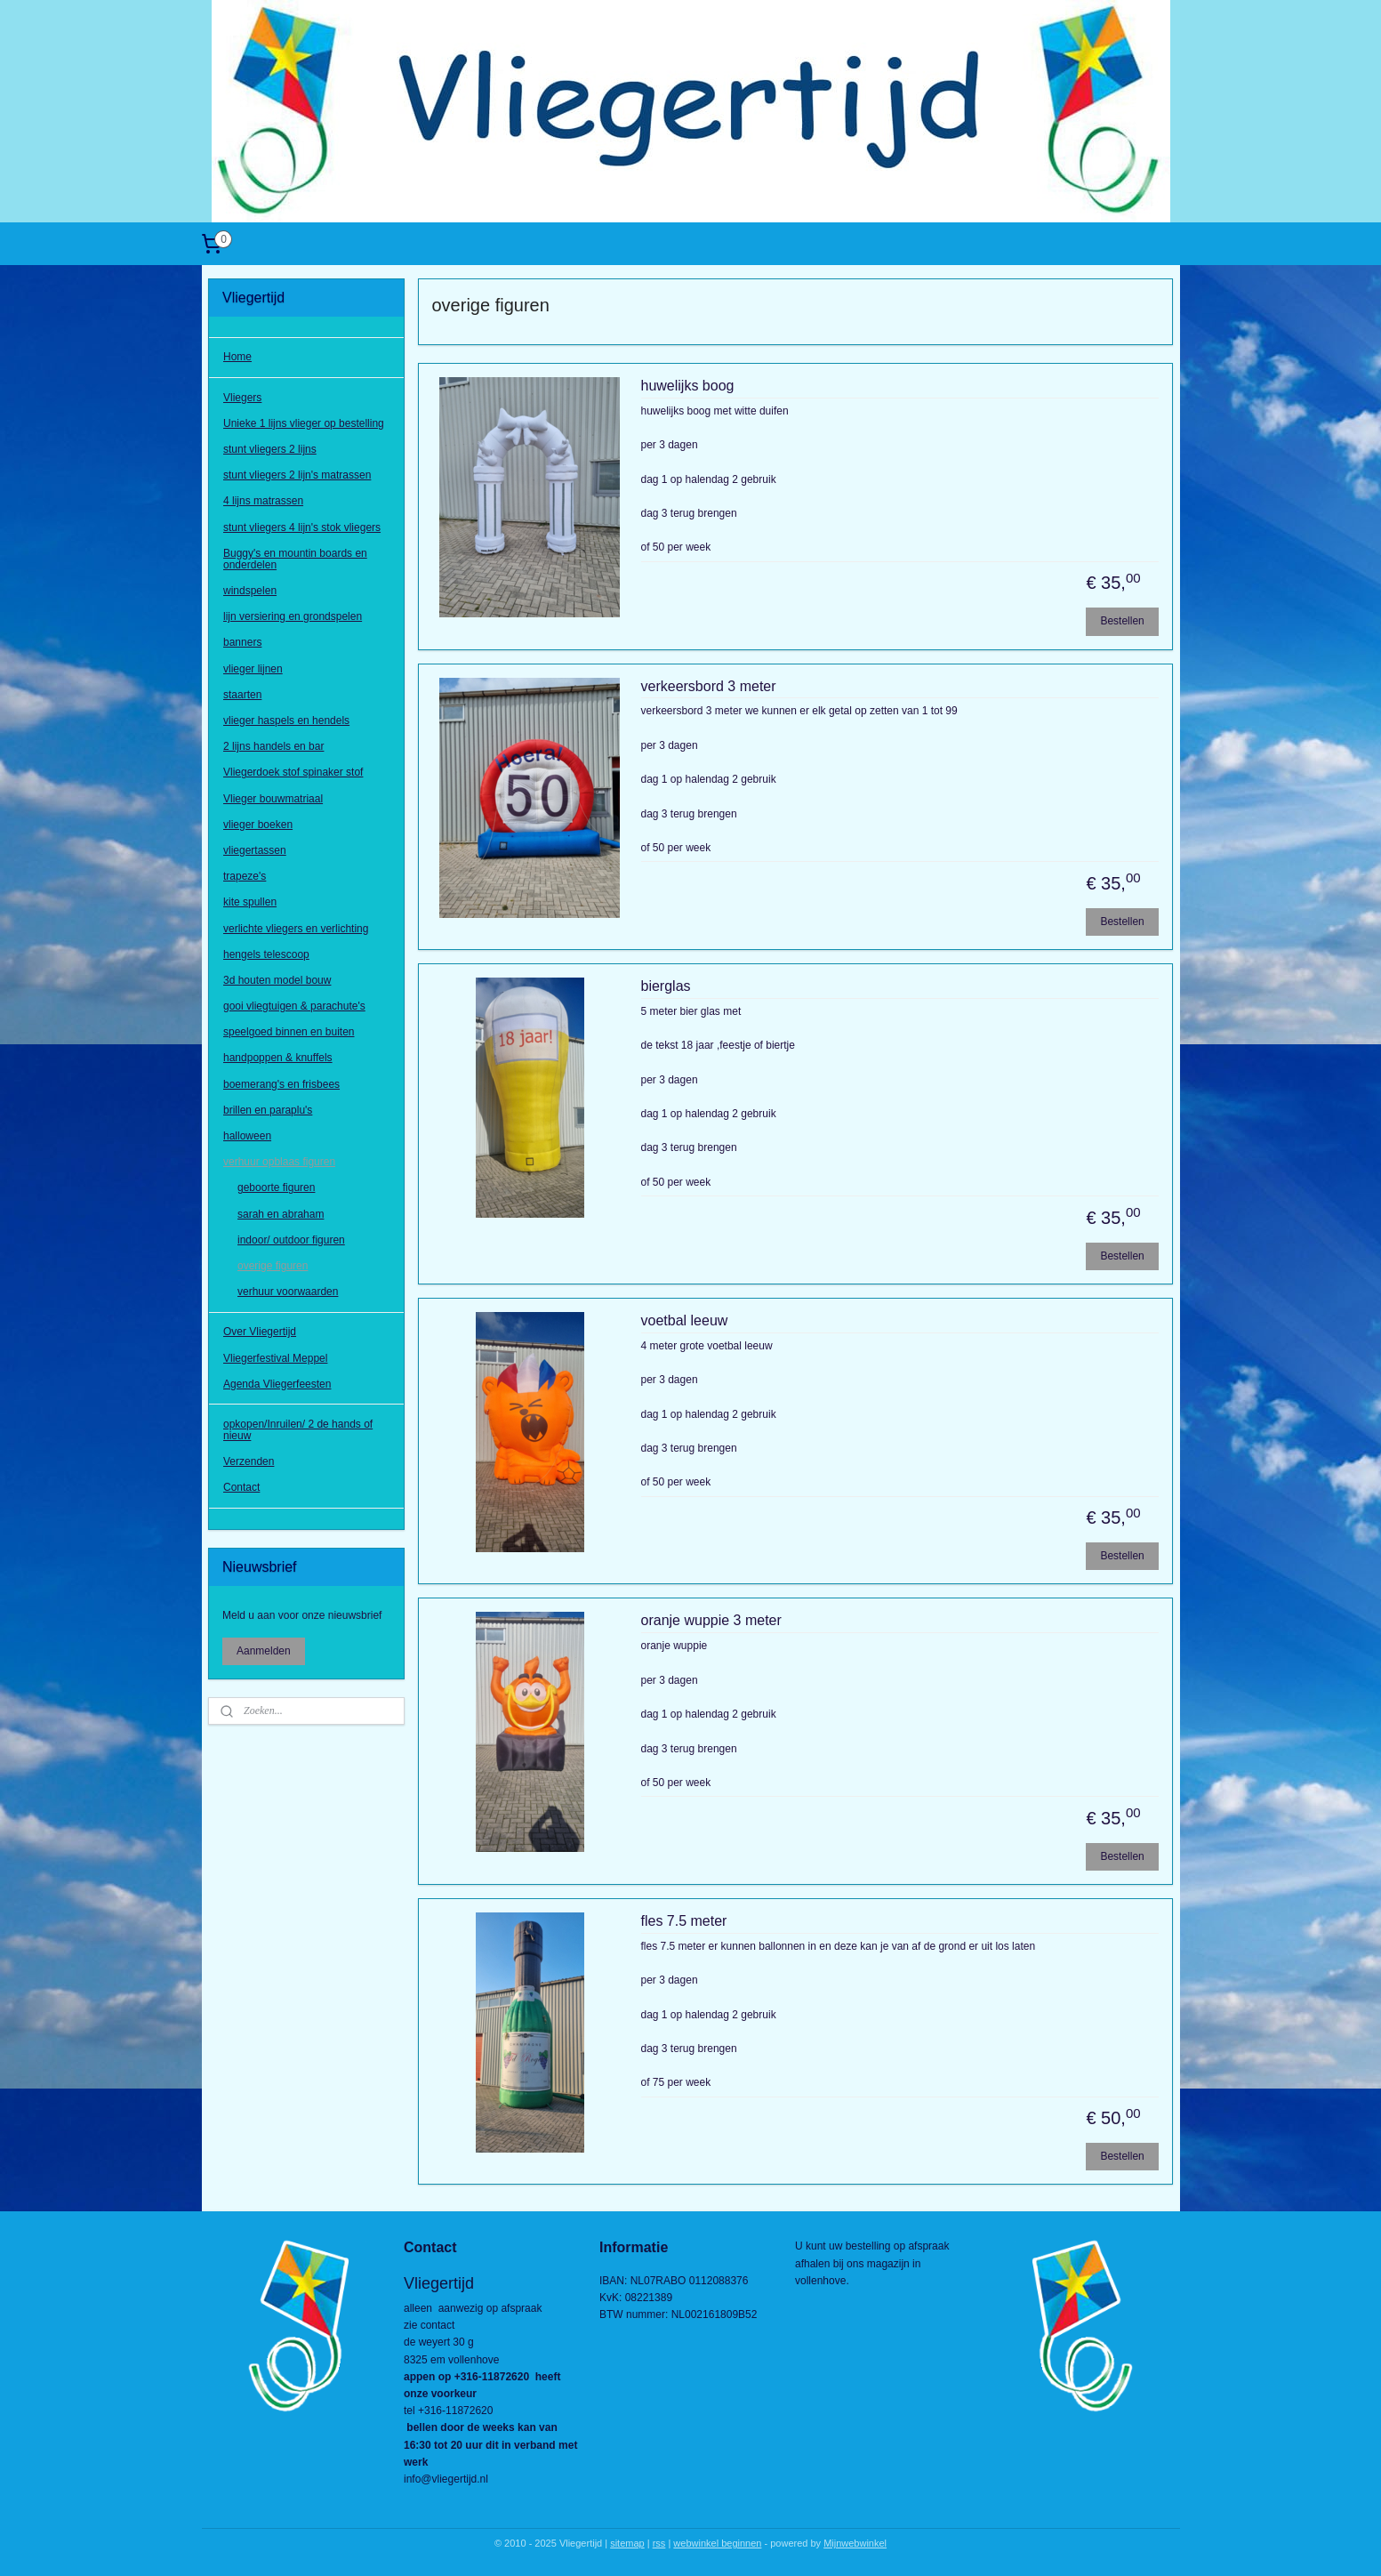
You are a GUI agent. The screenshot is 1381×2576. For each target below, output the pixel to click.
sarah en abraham (280, 1214)
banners (242, 642)
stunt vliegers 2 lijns (270, 449)
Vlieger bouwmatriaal (273, 799)
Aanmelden (264, 1651)
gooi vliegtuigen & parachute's (294, 1006)
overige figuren (272, 1266)
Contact (241, 1487)
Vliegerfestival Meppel (275, 1358)
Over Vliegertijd (259, 1331)
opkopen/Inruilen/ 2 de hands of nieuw (298, 1430)
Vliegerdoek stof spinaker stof (293, 772)
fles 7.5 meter (684, 1920)
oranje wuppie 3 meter (711, 1620)
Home (237, 356)
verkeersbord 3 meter (708, 686)
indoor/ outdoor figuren (291, 1240)
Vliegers (242, 397)
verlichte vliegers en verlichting (295, 928)
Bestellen (1122, 621)
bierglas (666, 986)
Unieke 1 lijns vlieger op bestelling (303, 423)
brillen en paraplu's (267, 1110)
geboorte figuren (276, 1187)
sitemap (627, 2543)
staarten (242, 694)
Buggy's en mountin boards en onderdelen (295, 559)
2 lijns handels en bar (273, 746)
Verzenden (248, 1461)
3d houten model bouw (277, 980)
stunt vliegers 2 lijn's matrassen (297, 475)
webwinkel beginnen (717, 2543)
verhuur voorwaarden (287, 1291)
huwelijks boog (688, 385)
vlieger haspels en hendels (286, 720)
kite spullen (250, 902)
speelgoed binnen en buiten (288, 1032)
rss (659, 2543)
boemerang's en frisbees (281, 1084)
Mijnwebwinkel (855, 2543)
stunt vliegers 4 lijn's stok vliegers (302, 527)
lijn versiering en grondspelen (292, 616)
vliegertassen (254, 850)
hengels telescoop (266, 954)
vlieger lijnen (253, 669)
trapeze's (244, 876)
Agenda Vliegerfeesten (277, 1384)
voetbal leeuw (684, 1320)
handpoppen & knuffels (278, 1057)
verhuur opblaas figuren (279, 1161)
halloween (247, 1136)
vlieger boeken (258, 824)
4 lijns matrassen (263, 501)
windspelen (250, 590)
